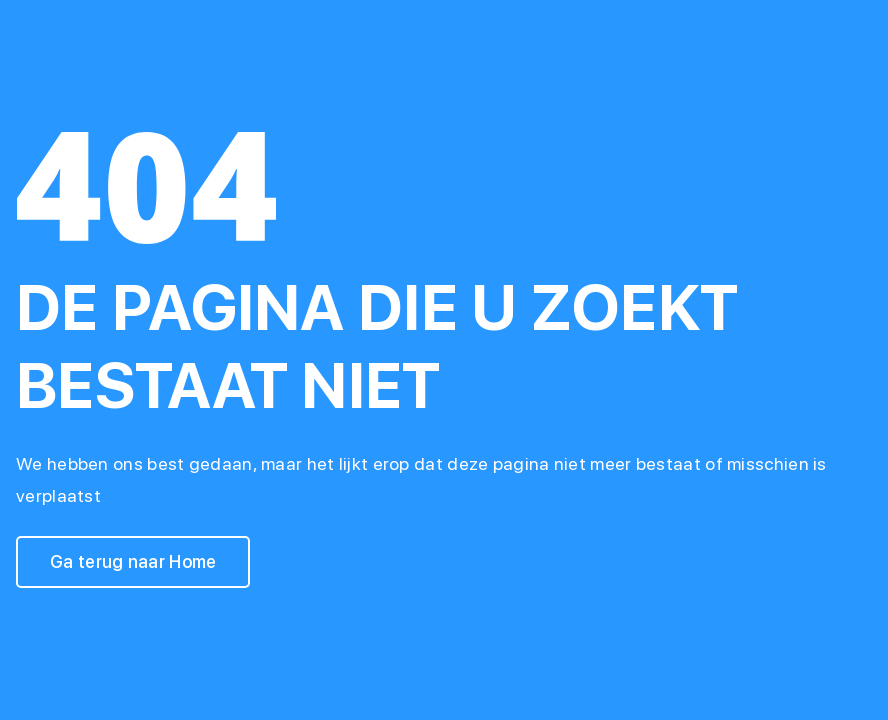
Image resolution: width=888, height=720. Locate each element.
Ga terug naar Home (133, 561)
